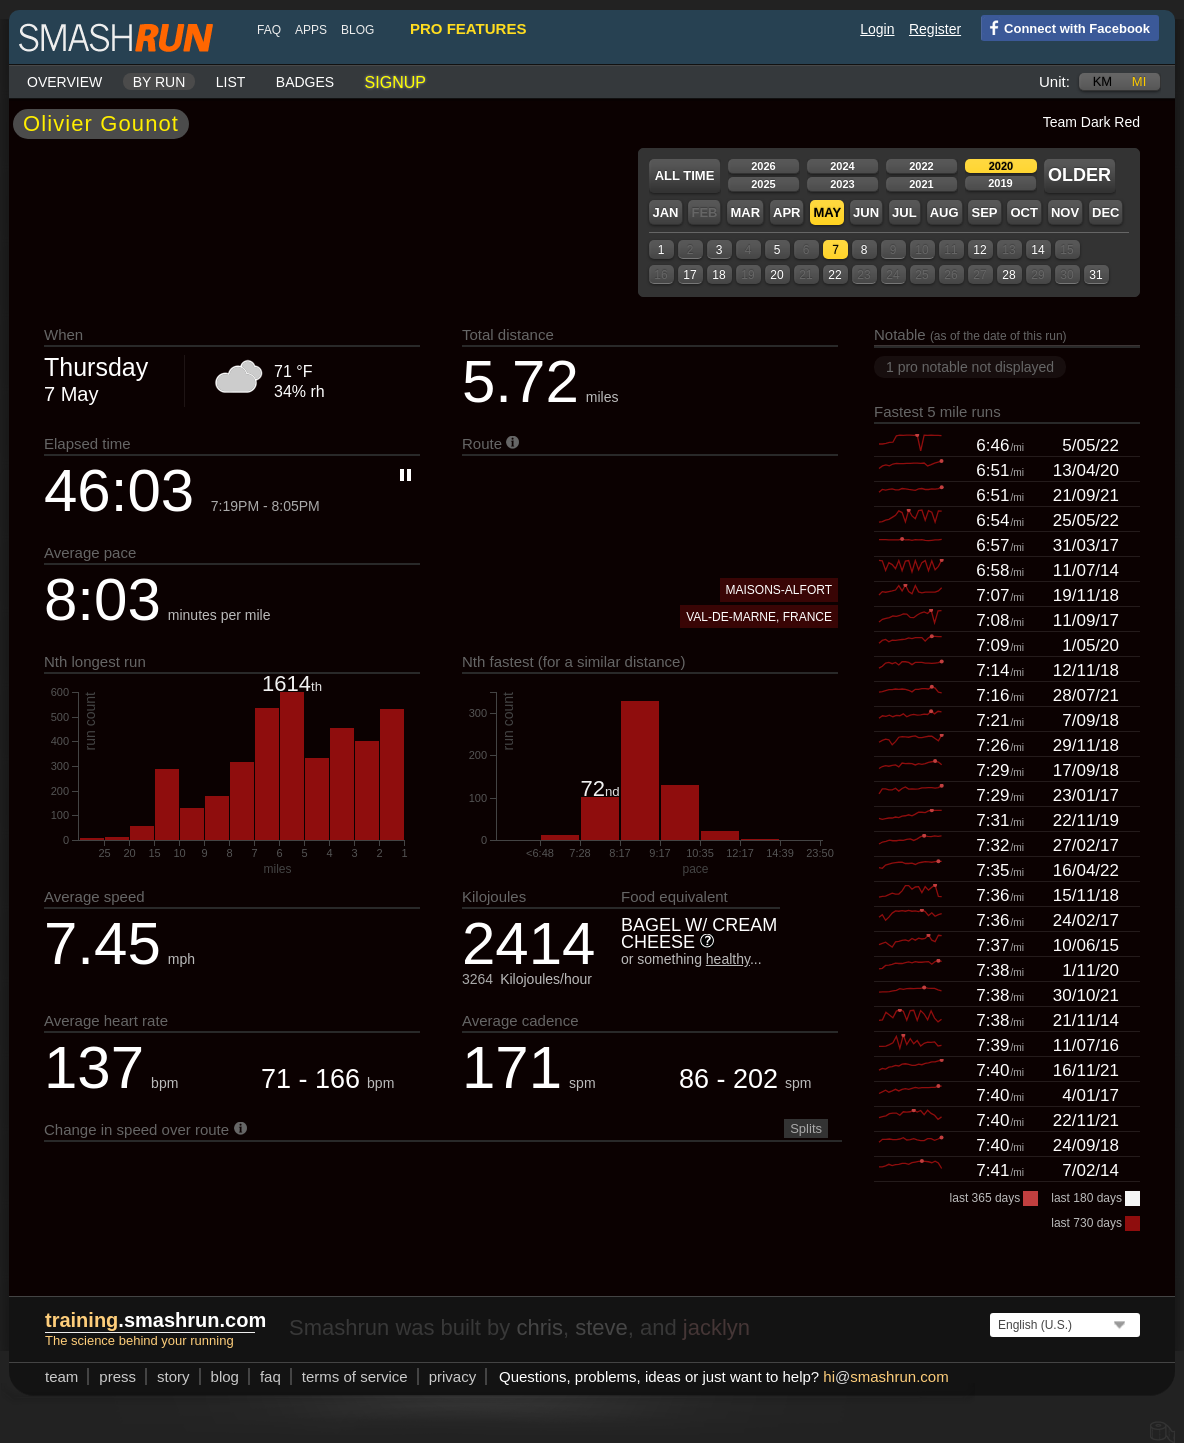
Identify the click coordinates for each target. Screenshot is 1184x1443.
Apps (311, 30)
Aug (944, 212)
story (173, 1376)
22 (834, 275)
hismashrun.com (885, 1376)
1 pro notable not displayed (970, 367)
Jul (904, 212)
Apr (786, 212)
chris (539, 1327)
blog (357, 30)
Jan (665, 212)
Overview (64, 82)
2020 (1001, 166)
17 (689, 275)
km (1103, 81)
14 (1037, 250)
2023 (842, 184)
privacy (453, 1376)
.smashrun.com (155, 1320)
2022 (921, 166)
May (827, 212)
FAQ (269, 30)
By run (159, 82)
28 (1008, 275)
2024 (842, 166)
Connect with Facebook (1065, 27)
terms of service (355, 1376)
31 (1095, 275)
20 (776, 275)
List (231, 82)
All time (685, 175)
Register (935, 29)
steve (601, 1327)
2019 (1000, 183)
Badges (305, 82)
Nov (1065, 212)
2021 (921, 184)
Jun (866, 212)
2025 (763, 184)
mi (1139, 81)
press (117, 1376)
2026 (763, 166)
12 (979, 250)
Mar (745, 212)
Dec (1105, 212)
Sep (984, 212)
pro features (468, 28)
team (61, 1376)
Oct (1023, 212)
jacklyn (716, 1327)
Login (877, 29)
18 (718, 275)
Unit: (1054, 81)
